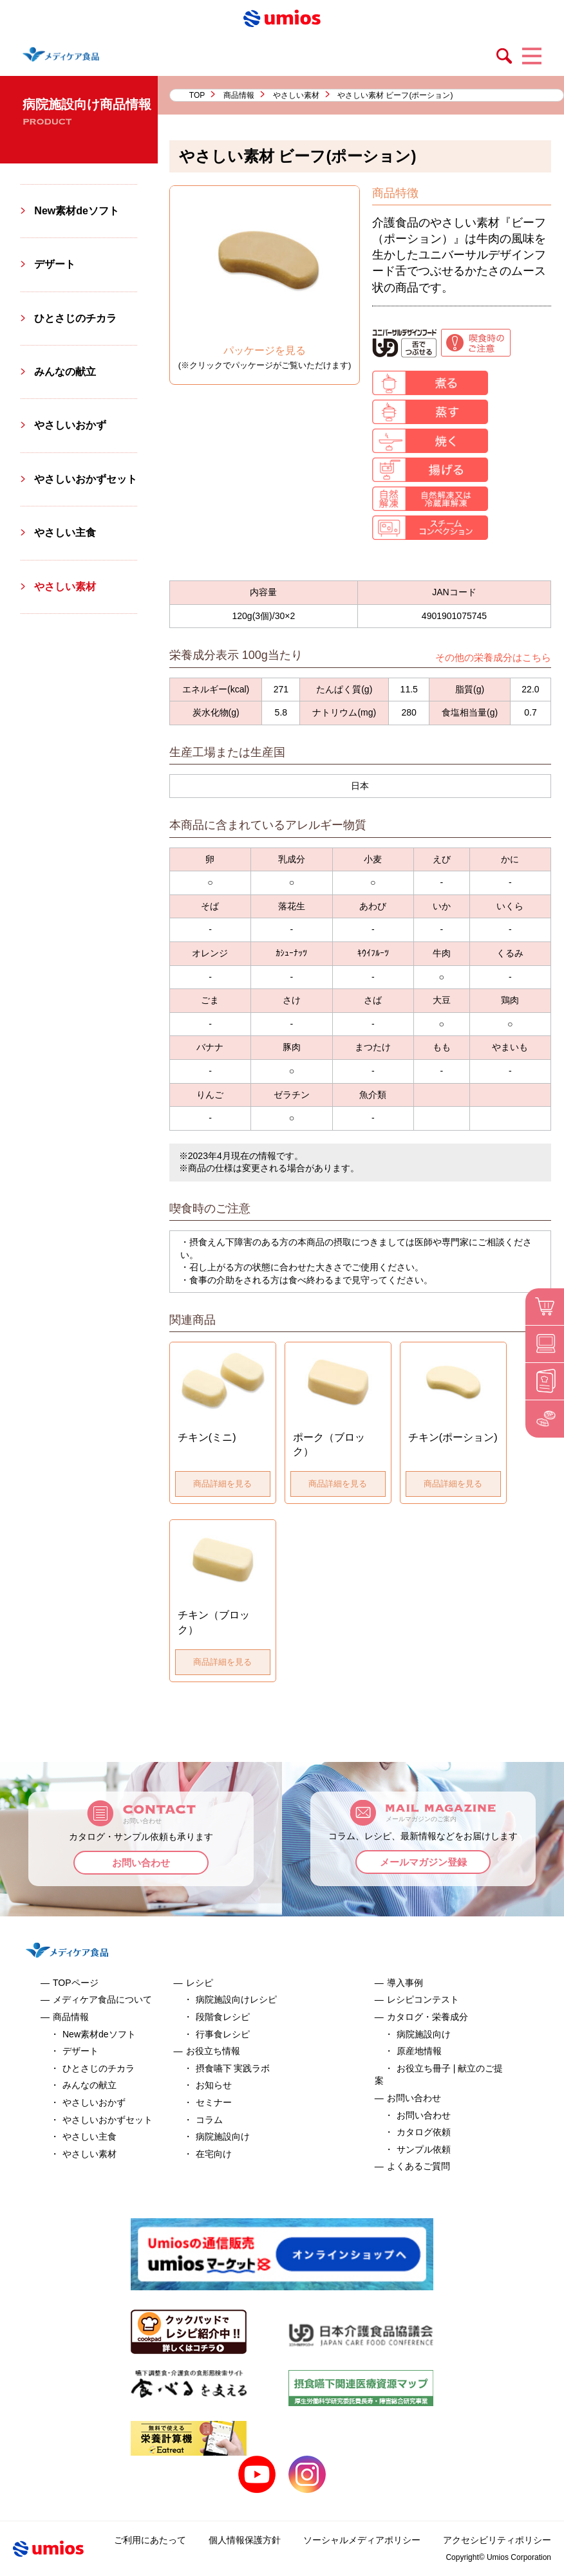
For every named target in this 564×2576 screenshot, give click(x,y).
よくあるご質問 (418, 2166)
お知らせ (214, 2085)
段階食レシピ (223, 2017)
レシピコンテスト (423, 1999)
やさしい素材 (296, 95)
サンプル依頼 (424, 2149)
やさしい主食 (65, 532)
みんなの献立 (65, 371)
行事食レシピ (223, 2034)
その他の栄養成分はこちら (493, 657)
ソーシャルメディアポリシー (361, 2540)
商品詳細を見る (222, 1483)
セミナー (214, 2102)
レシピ (199, 1983)
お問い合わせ (141, 1862)
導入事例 (405, 1983)
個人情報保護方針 (245, 2540)
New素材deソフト (76, 210)
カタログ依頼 (424, 2132)
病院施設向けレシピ (236, 1999)
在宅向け (214, 2154)
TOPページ (76, 1983)
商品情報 (238, 95)
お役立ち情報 (213, 2051)
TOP (197, 95)
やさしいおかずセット (85, 479)
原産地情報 (419, 2051)
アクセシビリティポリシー (497, 2540)
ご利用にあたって (150, 2540)
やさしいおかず (70, 425)
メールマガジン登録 (423, 1862)
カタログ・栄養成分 (427, 2017)
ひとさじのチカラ (75, 318)
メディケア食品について (102, 1999)
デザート (54, 264)
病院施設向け (223, 2136)
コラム (209, 2120)
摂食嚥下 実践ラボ (233, 2068)
